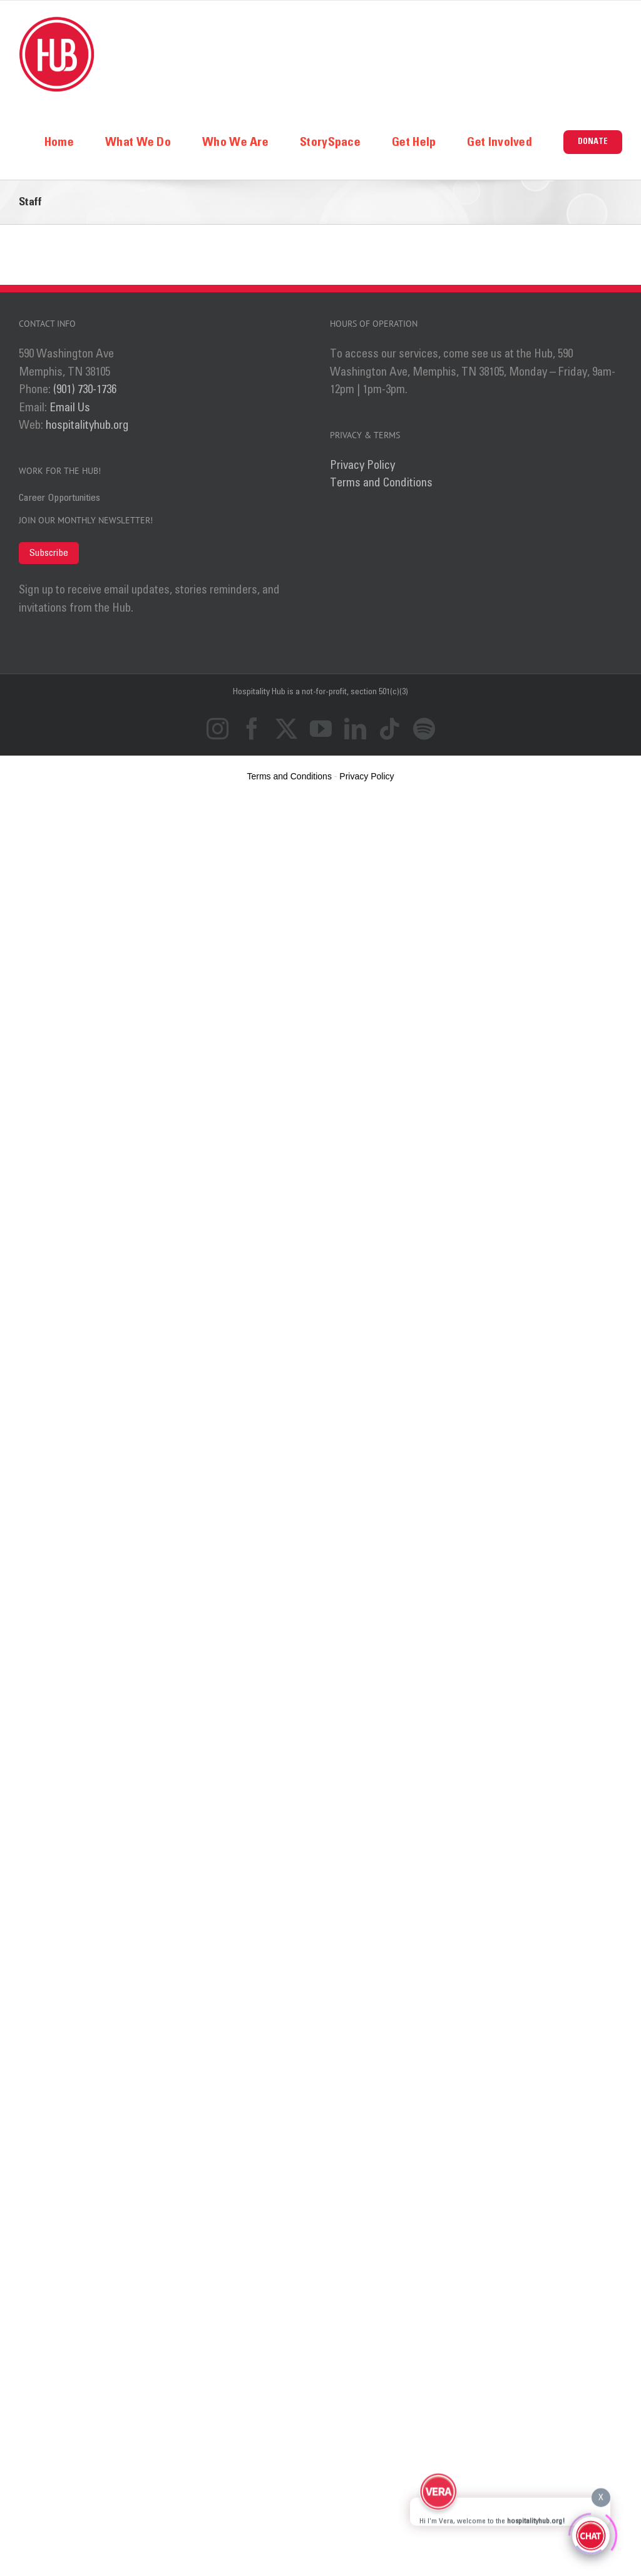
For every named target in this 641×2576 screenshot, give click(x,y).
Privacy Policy (362, 465)
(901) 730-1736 (84, 390)
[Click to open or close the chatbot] (591, 2534)
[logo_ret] (57, 22)
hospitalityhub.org (87, 425)
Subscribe (48, 553)
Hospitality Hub (260, 691)
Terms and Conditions (381, 483)
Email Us (69, 408)
